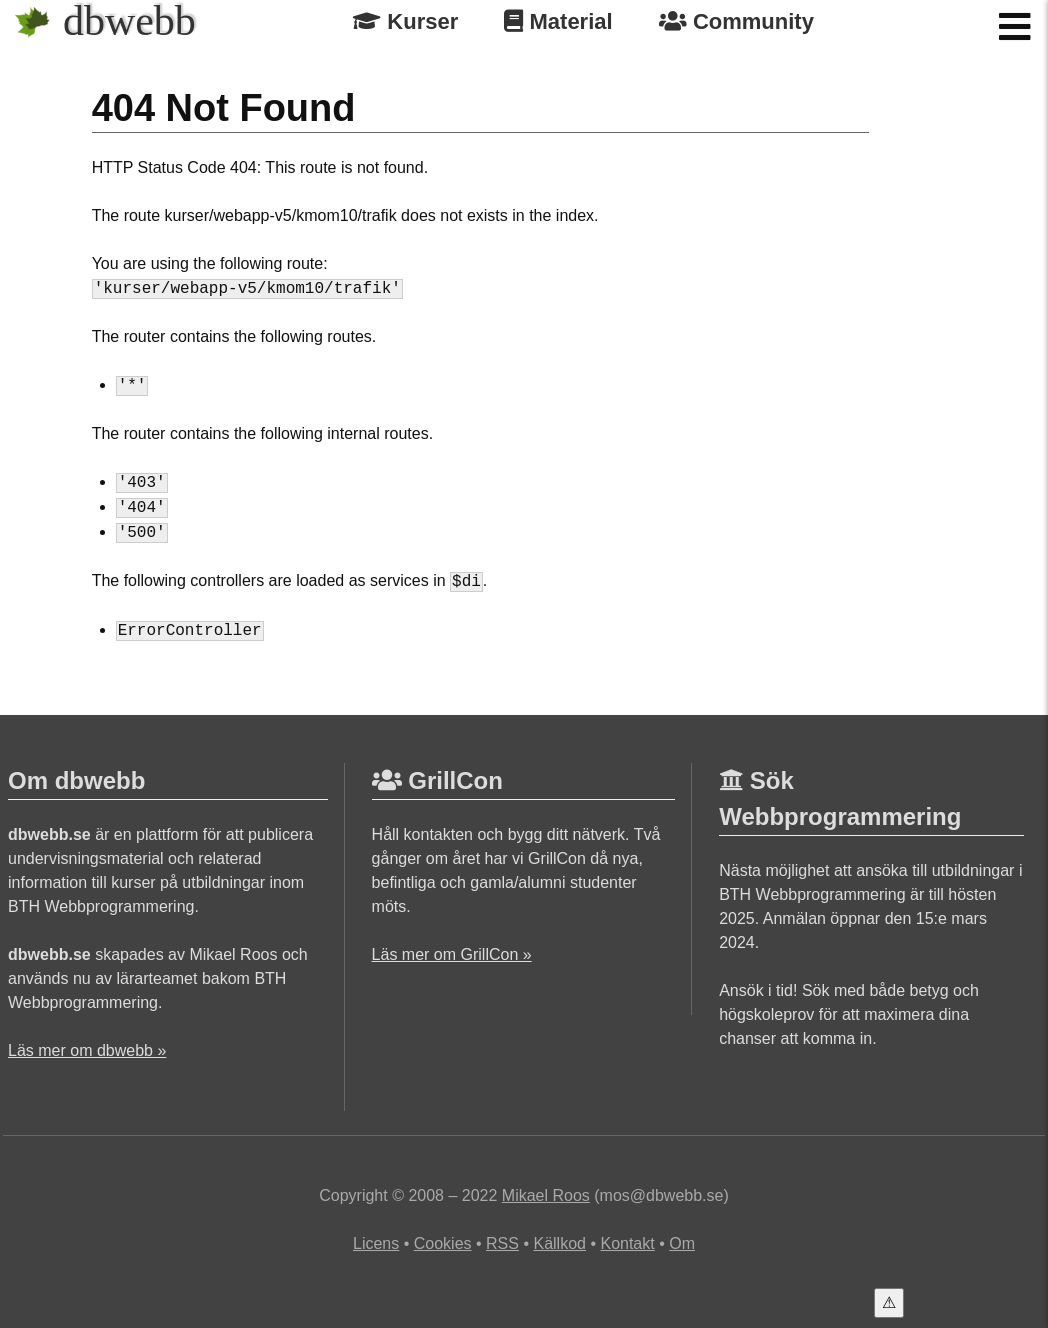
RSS (502, 1243)
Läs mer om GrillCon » (452, 954)
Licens (376, 1243)
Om (682, 1243)
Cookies (443, 1243)
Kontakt (627, 1243)
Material (558, 21)
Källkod (559, 1243)
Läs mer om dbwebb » (87, 1050)
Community (736, 21)
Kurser (405, 21)
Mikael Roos (546, 1195)
